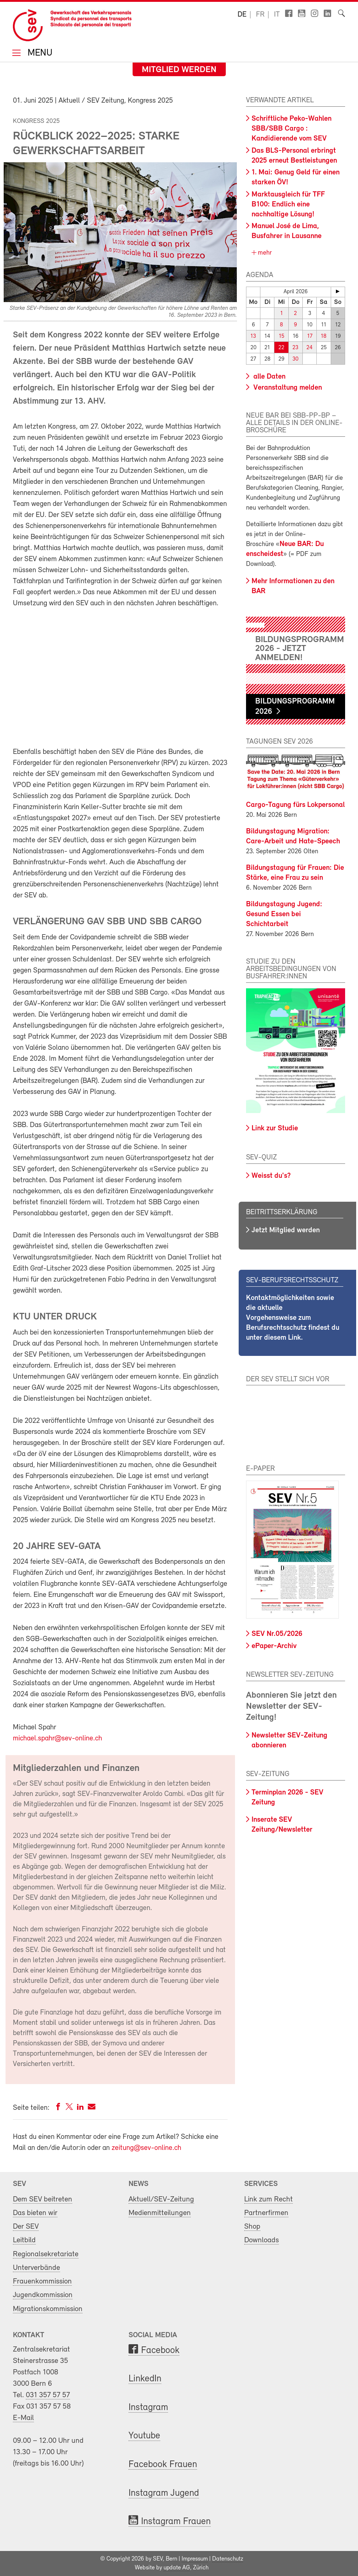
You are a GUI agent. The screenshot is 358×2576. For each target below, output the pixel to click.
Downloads (261, 2240)
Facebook (160, 2350)
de (242, 14)
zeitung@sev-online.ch (146, 2148)
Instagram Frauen (176, 2521)
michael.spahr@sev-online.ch (57, 1738)
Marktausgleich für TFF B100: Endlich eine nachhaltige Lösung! (288, 204)
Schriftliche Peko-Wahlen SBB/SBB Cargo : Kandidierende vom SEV (291, 128)
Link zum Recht (268, 2199)
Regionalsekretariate (45, 2254)
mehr (264, 252)
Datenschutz (227, 2559)
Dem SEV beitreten (42, 2199)
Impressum (195, 2559)
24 (309, 348)
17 (309, 336)
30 (295, 359)
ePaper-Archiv (274, 1646)
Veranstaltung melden (287, 387)
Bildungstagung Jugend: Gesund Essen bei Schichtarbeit (284, 914)
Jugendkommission (43, 2295)
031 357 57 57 (48, 2395)
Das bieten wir (35, 2213)
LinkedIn (145, 2379)
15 (281, 336)
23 (295, 348)
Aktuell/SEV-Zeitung (161, 2199)
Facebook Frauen (163, 2464)
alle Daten (268, 376)
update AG (177, 2568)
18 (323, 336)
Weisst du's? (271, 1176)
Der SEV (26, 2226)
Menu (38, 53)
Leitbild (24, 2240)
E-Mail (23, 2418)
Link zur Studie (275, 1128)
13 (253, 336)
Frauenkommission (42, 2281)
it (277, 14)
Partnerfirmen (266, 2213)
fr (260, 14)
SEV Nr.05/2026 (277, 1634)
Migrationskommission (48, 2309)
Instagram (148, 2407)
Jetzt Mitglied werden (286, 1230)
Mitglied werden (179, 69)
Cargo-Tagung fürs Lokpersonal (295, 805)
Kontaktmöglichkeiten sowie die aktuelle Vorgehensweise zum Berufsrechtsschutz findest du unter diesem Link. (292, 1318)
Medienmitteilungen (160, 2213)
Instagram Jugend (164, 2493)
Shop (252, 2226)
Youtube (144, 2436)
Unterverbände (36, 2268)
